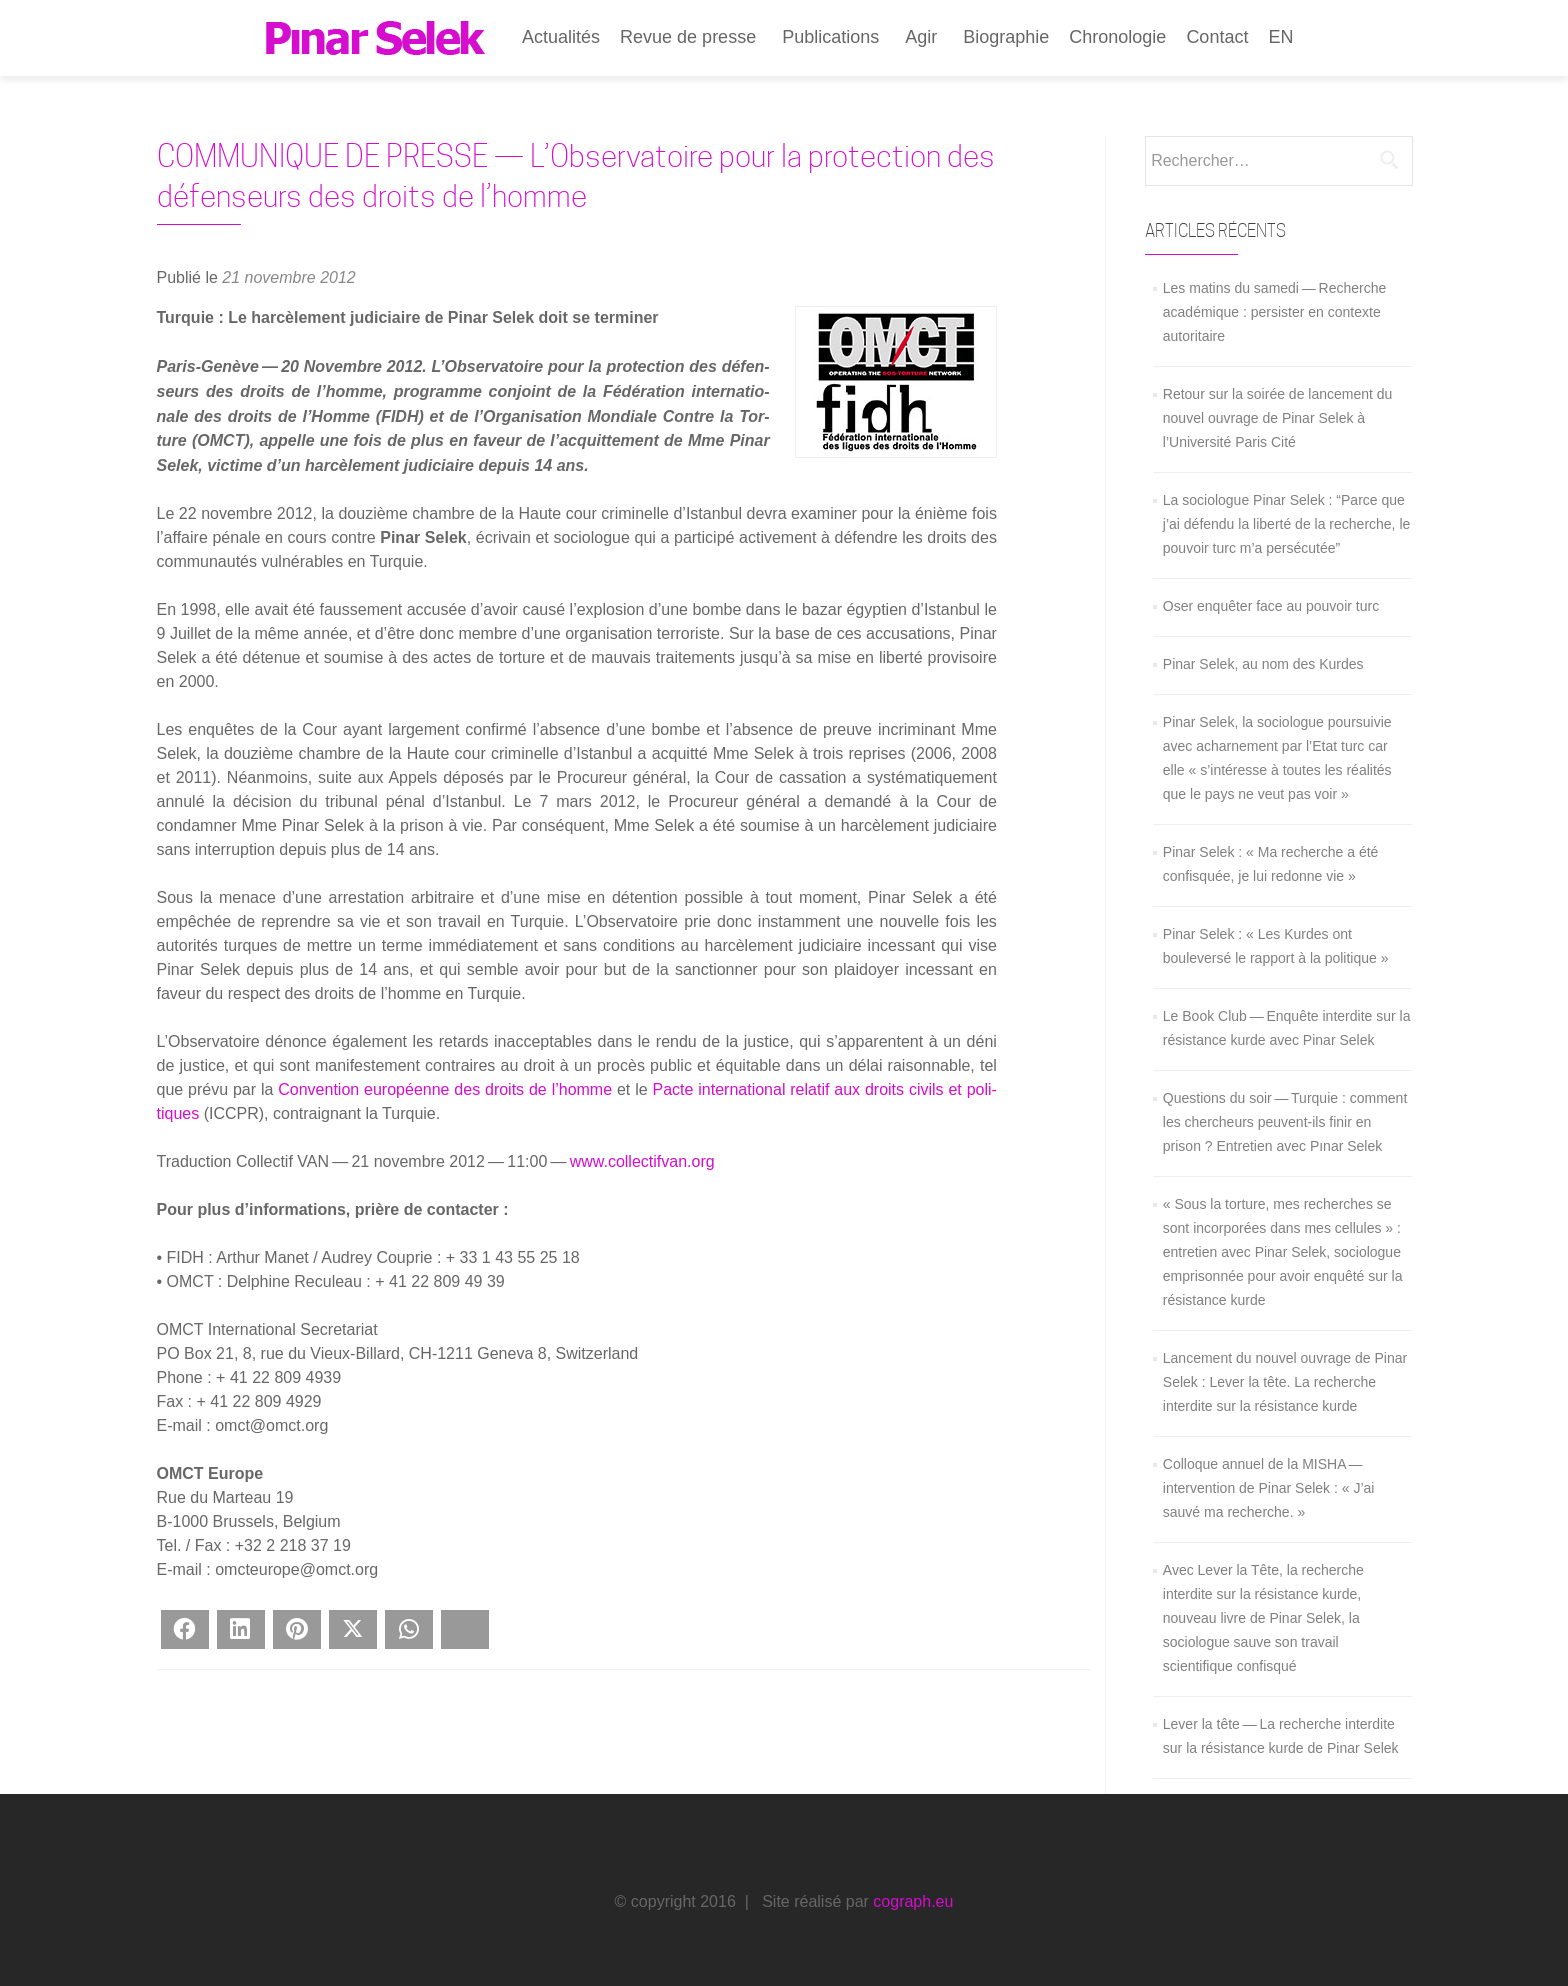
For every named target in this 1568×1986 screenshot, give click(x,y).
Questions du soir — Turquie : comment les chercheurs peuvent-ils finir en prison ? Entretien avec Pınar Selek (1285, 1122)
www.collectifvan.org (642, 1161)
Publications (830, 37)
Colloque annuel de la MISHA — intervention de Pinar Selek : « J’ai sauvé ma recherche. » (1269, 1488)
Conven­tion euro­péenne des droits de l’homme (445, 1089)
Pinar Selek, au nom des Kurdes (1263, 664)
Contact (1217, 37)
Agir (921, 37)
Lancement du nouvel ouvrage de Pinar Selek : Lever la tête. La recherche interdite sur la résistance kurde (1285, 1382)
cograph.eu (913, 1901)
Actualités (561, 37)
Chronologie (1117, 37)
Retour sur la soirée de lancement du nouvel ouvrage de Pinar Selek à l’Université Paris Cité (1278, 418)
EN (1280, 37)
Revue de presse (688, 37)
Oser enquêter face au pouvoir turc (1271, 606)
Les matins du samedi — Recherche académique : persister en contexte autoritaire (1274, 312)
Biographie (1006, 37)
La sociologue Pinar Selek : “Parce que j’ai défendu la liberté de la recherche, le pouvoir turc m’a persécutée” (1287, 524)
